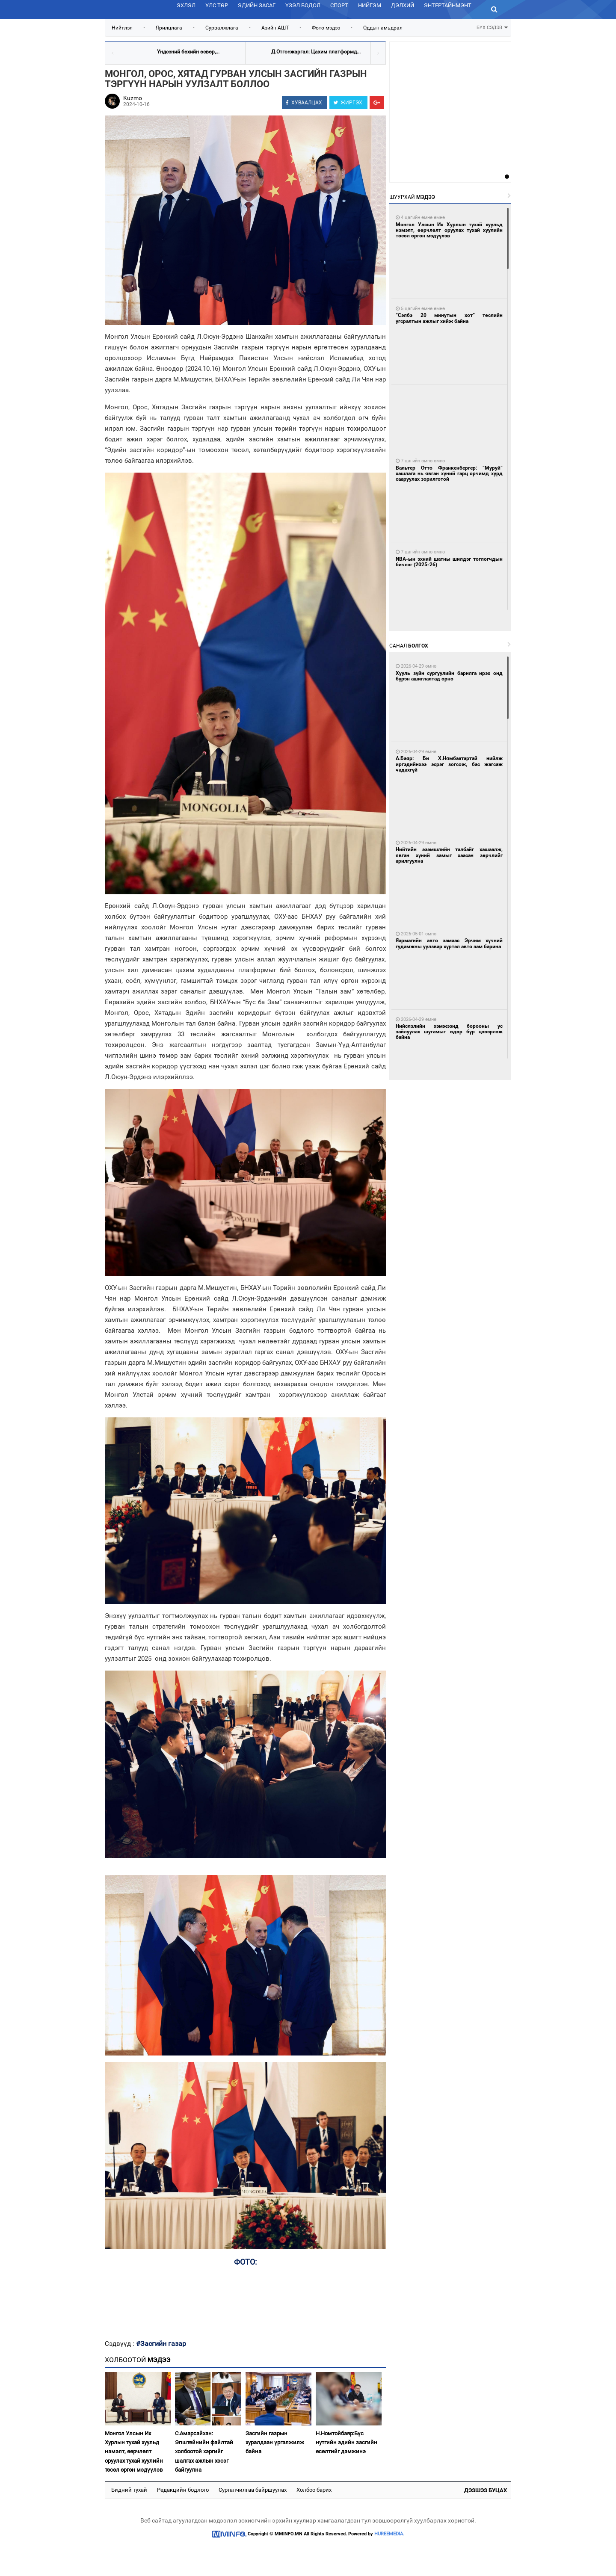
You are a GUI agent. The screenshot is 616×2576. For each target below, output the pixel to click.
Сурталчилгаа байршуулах (253, 2490)
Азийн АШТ (275, 28)
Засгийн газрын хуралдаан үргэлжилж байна (275, 2442)
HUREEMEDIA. (389, 2534)
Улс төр (216, 5)
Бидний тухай (129, 2490)
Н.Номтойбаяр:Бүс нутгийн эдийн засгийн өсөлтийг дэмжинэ (346, 2442)
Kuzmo (132, 98)
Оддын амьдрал (383, 28)
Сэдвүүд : (120, 2344)
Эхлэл (186, 5)
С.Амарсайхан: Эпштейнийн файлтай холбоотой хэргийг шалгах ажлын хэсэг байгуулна (204, 2451)
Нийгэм (369, 5)
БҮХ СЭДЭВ (492, 26)
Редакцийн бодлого (183, 2490)
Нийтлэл (122, 28)
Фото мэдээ (326, 28)
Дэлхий (402, 5)
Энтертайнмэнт (447, 5)
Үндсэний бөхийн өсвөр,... (188, 52)
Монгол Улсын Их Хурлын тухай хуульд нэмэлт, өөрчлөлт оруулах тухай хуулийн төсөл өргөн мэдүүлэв (134, 2451)
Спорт (339, 5)
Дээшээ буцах (485, 2490)
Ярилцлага (169, 28)
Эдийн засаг (256, 5)
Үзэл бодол (302, 5)
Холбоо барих (314, 2490)
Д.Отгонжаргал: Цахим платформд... (316, 52)
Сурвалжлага (221, 28)
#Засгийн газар (161, 2343)
